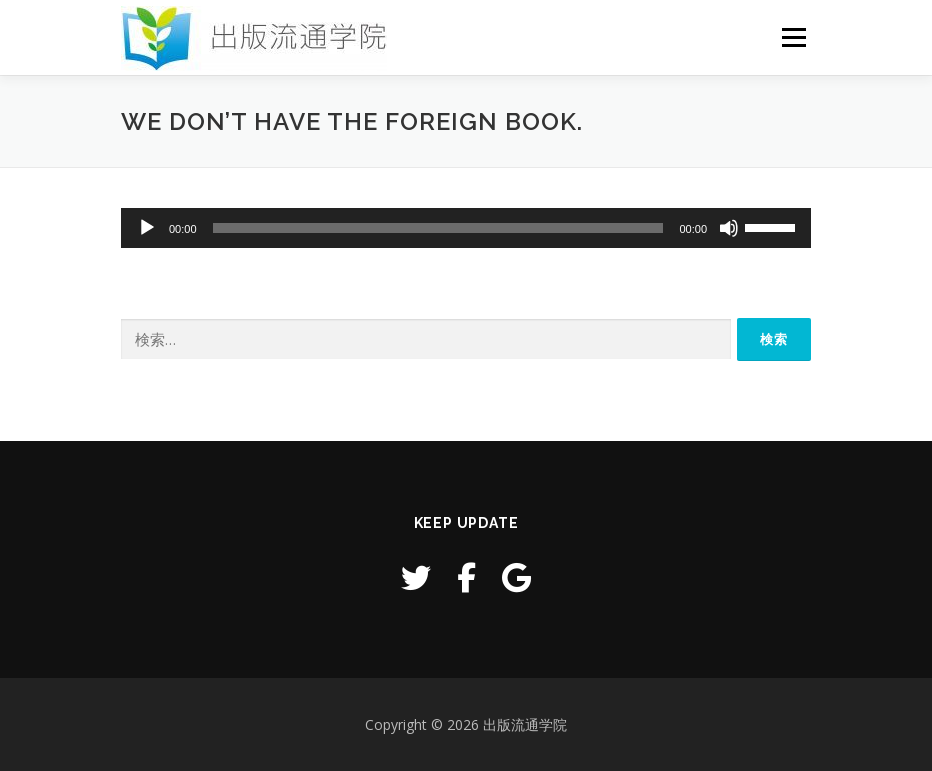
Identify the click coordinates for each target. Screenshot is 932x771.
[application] (466, 228)
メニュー (793, 37)
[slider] (438, 228)
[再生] (147, 228)
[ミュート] (729, 228)
